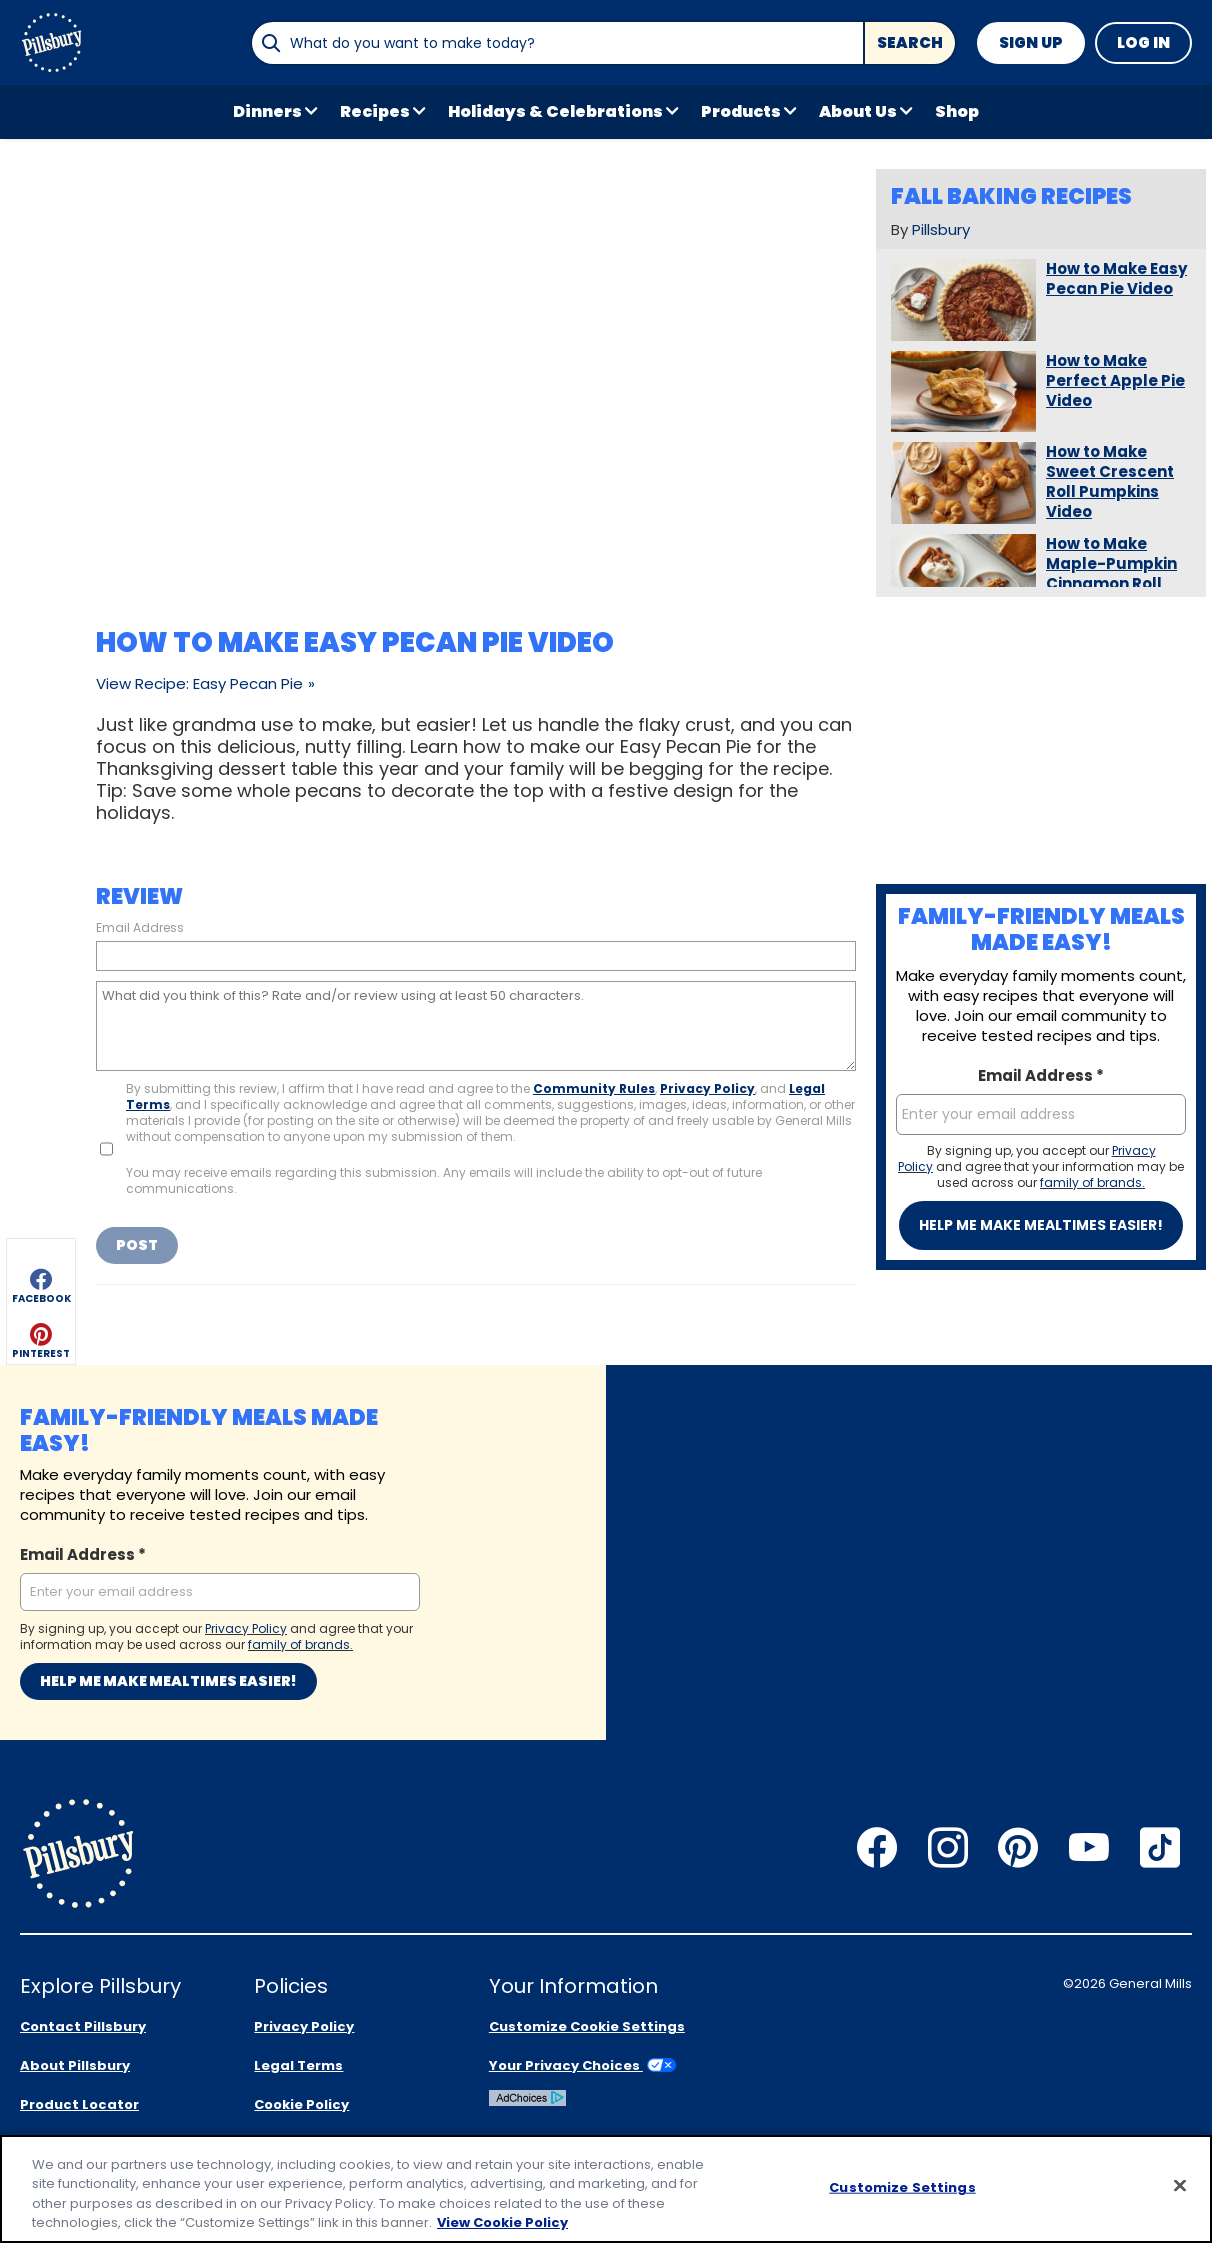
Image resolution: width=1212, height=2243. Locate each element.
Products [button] (741, 111)
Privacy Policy (707, 1088)
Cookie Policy (301, 2104)
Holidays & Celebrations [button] (555, 111)
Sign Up (1031, 42)
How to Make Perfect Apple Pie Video (1115, 381)
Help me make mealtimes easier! (1041, 1225)
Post (137, 1245)
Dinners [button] (267, 111)
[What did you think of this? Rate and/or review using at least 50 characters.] (476, 1026)
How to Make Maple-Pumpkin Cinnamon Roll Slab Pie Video (1111, 574)
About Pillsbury (75, 2065)
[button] (41, 214)
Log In (1143, 42)
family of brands (1091, 1182)
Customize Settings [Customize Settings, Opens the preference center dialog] (902, 2187)
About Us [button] (858, 111)
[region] (606, 2189)
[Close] (1180, 2185)
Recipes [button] (375, 111)
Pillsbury (941, 229)
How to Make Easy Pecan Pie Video (1116, 279)
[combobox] (557, 43)
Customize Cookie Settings (587, 2026)
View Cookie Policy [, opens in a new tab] (502, 2222)
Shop (957, 111)
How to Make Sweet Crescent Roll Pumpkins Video (1110, 482)
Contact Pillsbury (83, 2026)
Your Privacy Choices (582, 2065)
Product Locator (79, 2104)
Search (910, 42)
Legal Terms (298, 2065)
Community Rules (594, 1088)
